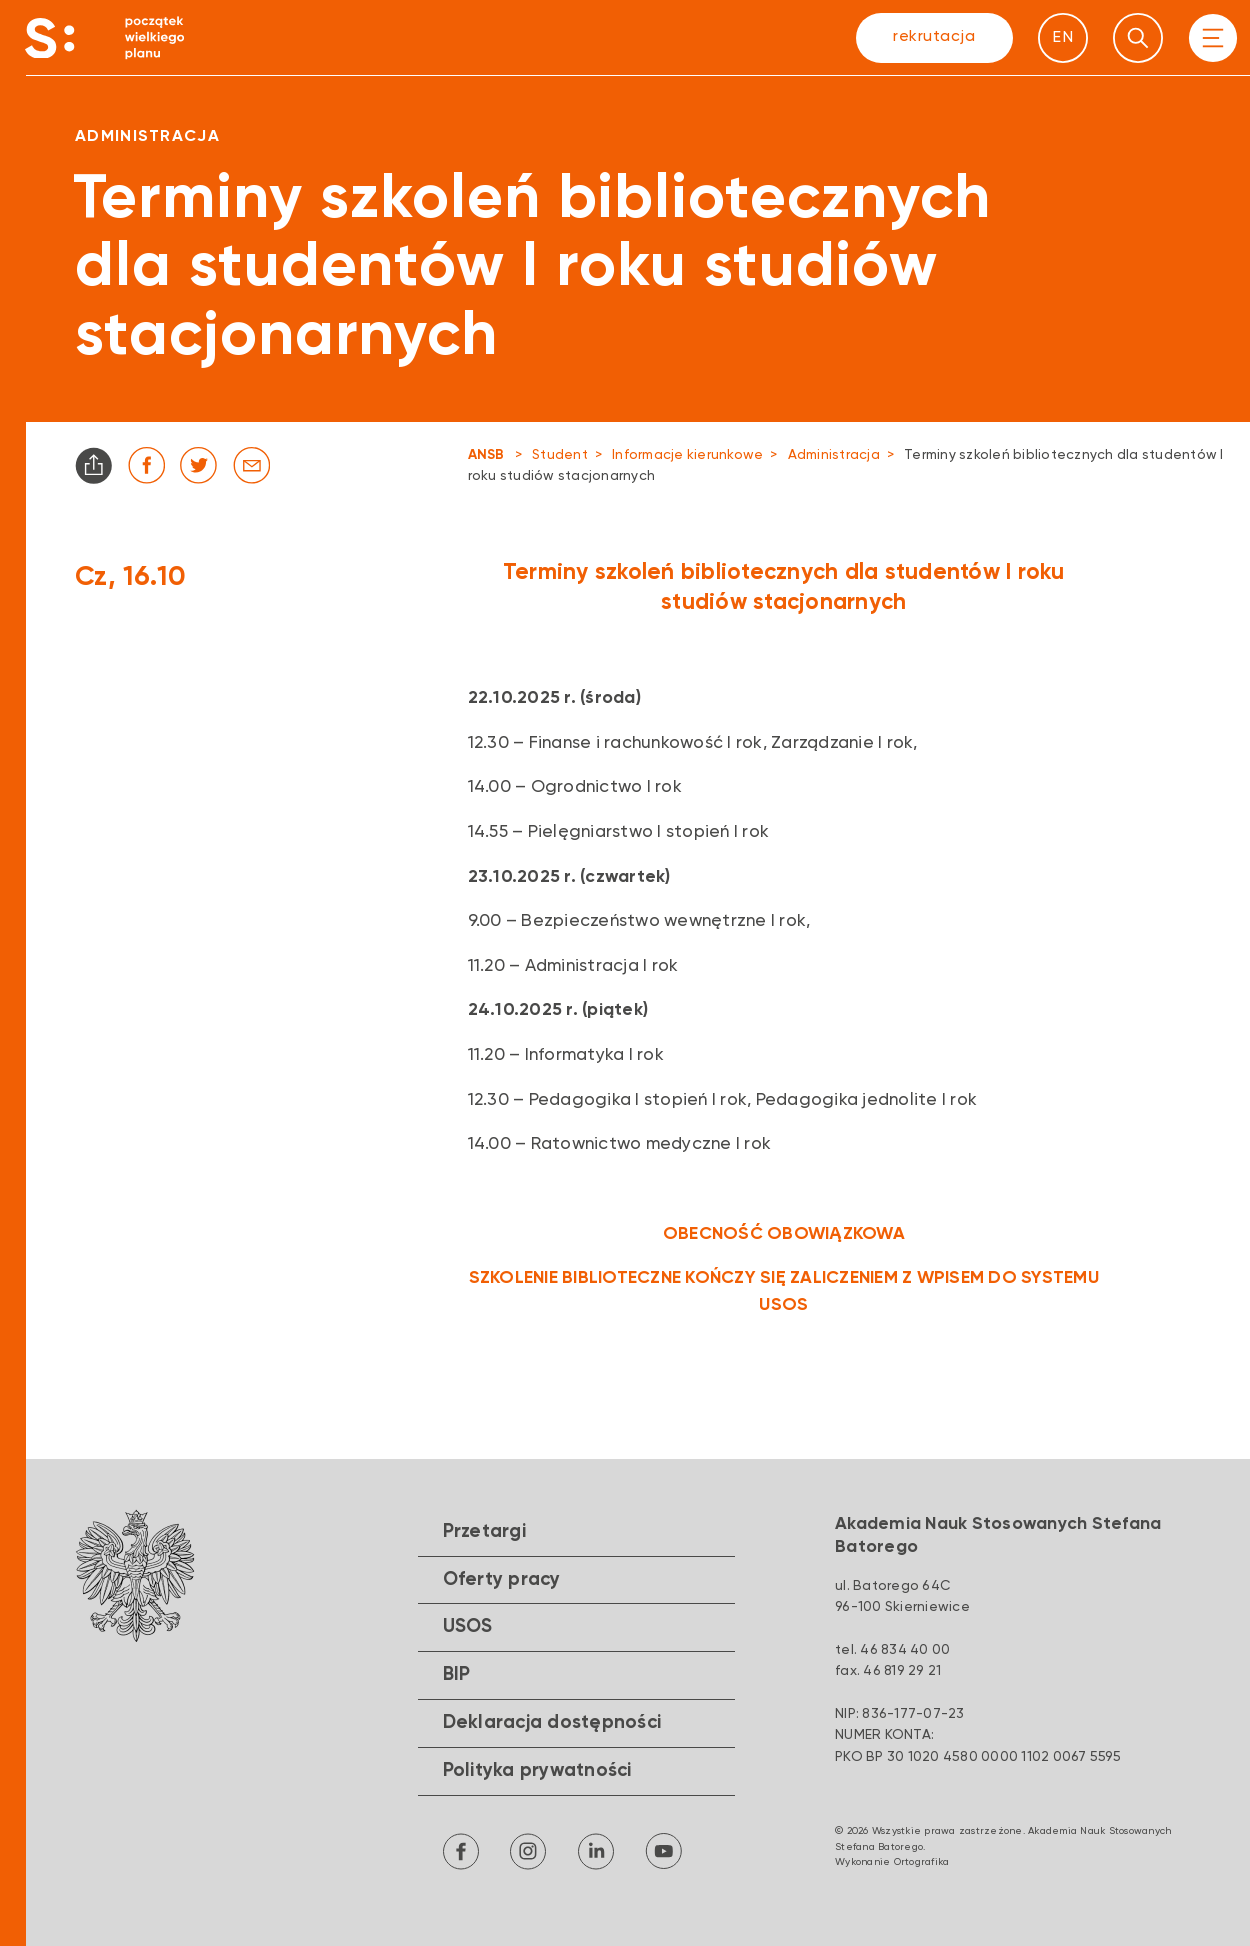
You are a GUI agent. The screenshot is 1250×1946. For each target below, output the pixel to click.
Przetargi (484, 1532)
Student (560, 455)
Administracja (834, 455)
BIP (457, 1675)
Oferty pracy (502, 1580)
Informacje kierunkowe (687, 455)
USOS (468, 1627)
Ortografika (922, 1862)
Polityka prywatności (537, 1771)
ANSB (486, 455)
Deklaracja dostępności (552, 1723)
